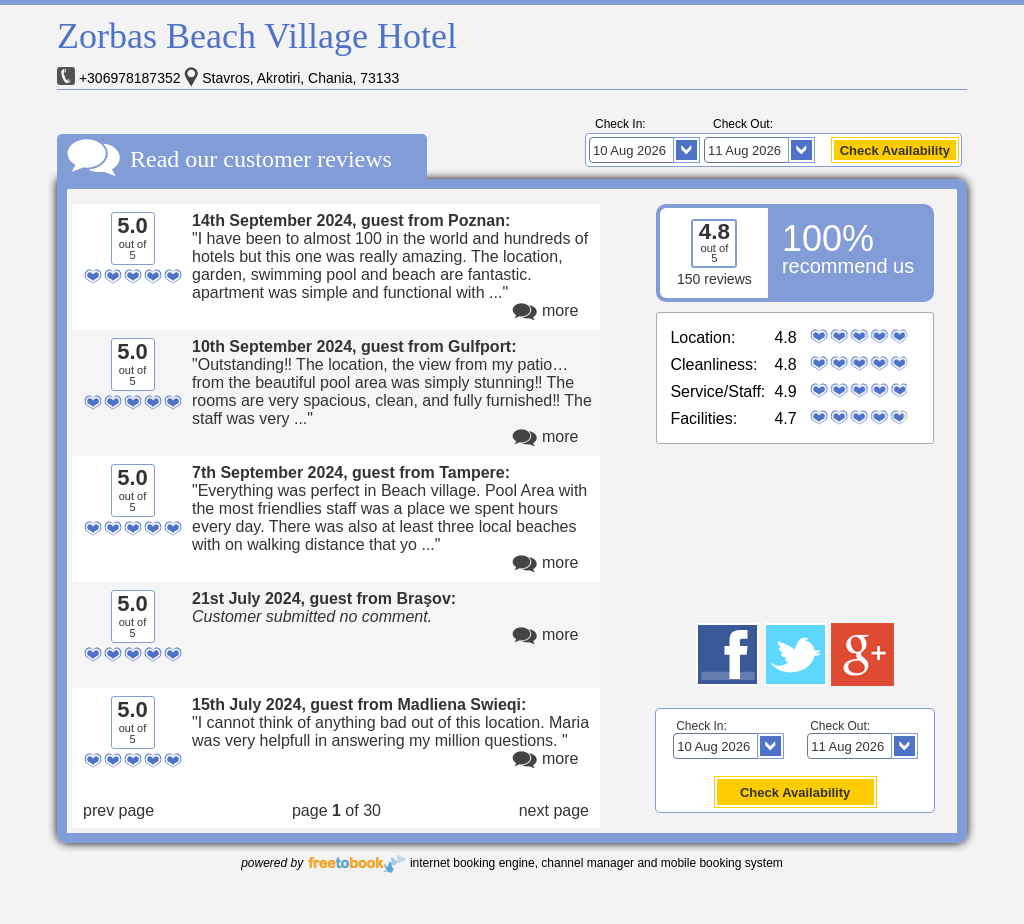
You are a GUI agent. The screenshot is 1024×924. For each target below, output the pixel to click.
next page (554, 810)
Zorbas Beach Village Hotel (257, 36)
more (560, 310)
